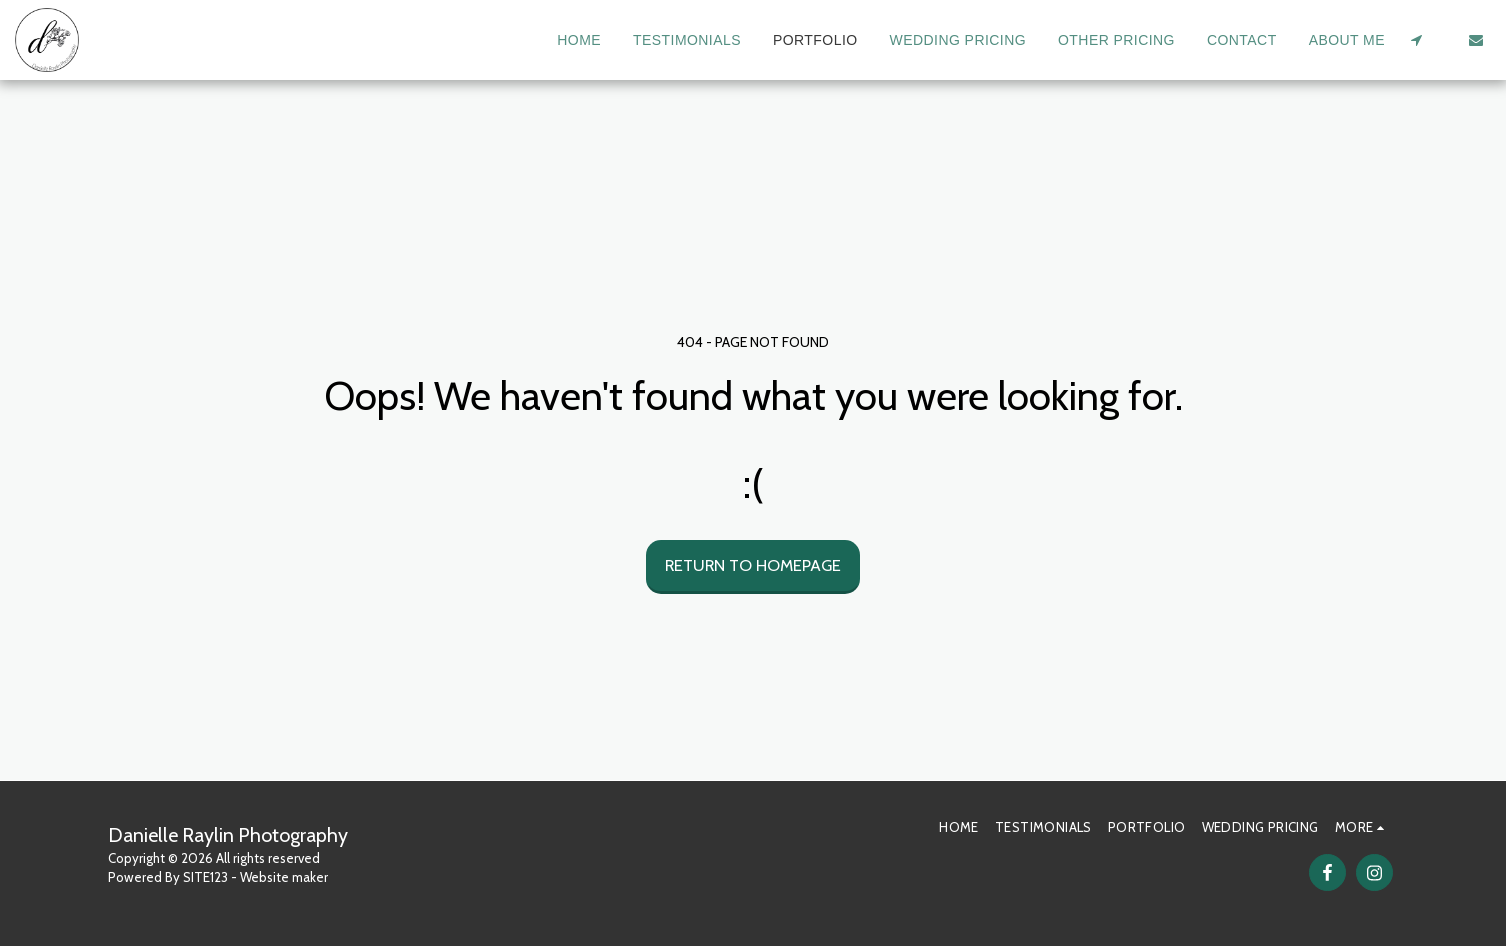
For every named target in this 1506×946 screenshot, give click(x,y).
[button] (1416, 40)
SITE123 (205, 877)
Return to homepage (753, 565)
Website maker (284, 877)
